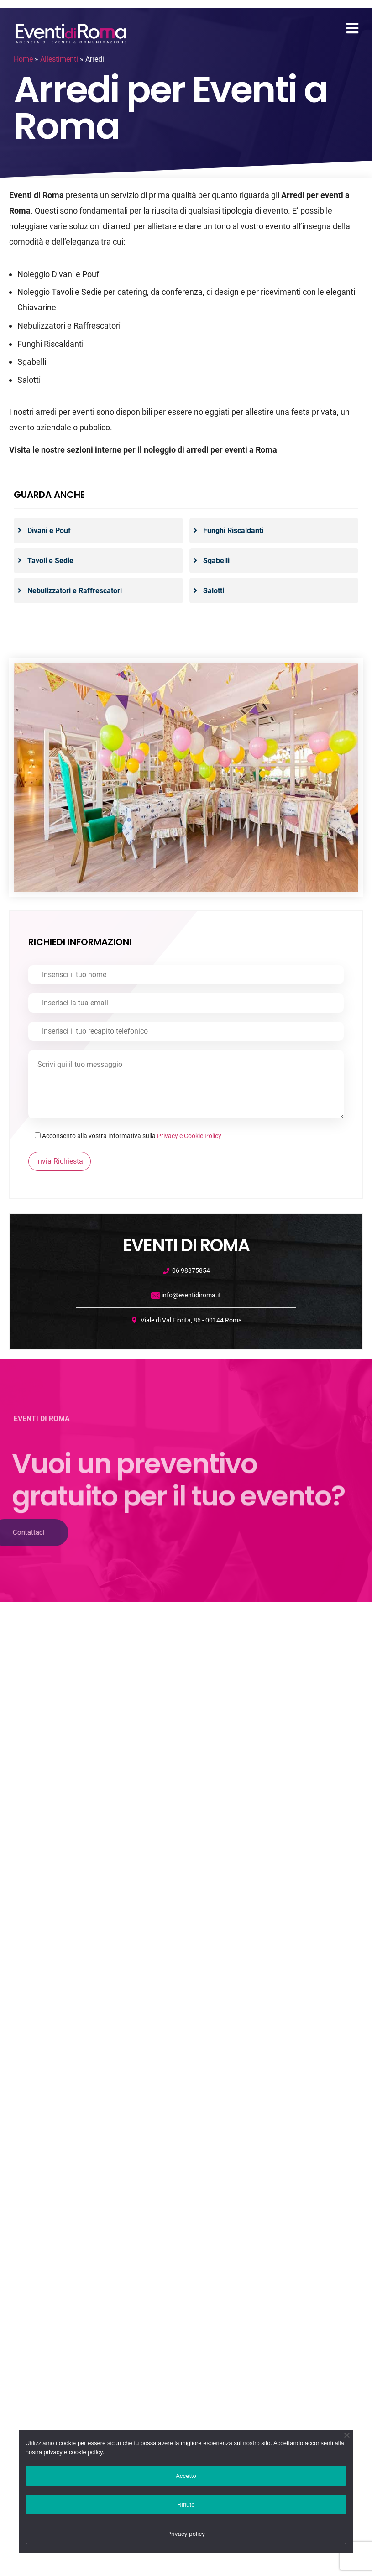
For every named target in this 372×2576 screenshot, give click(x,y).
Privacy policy (186, 2533)
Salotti (213, 590)
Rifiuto (186, 2504)
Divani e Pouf (49, 530)
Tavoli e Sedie (50, 560)
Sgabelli (216, 560)
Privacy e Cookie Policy (189, 1135)
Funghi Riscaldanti (233, 530)
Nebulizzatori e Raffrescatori (74, 590)
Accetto (186, 2475)
